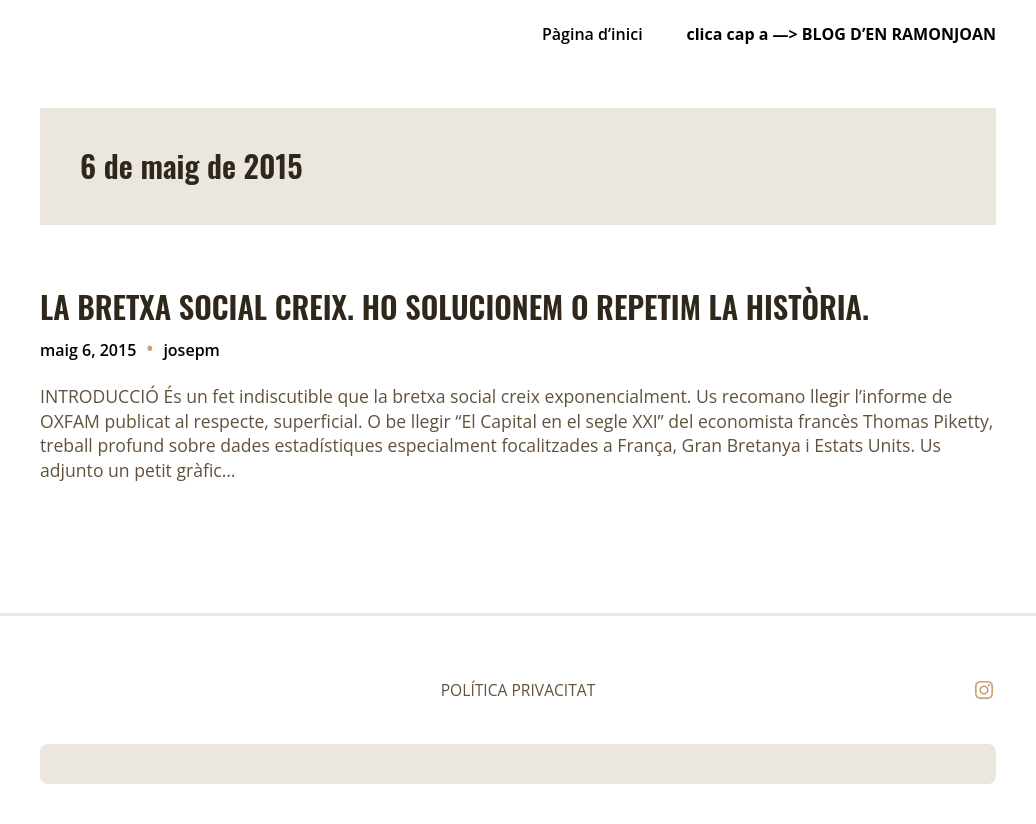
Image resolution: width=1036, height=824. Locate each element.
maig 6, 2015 (88, 350)
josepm (191, 350)
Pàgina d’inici (592, 34)
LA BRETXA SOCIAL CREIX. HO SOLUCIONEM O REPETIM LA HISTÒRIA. (454, 307)
